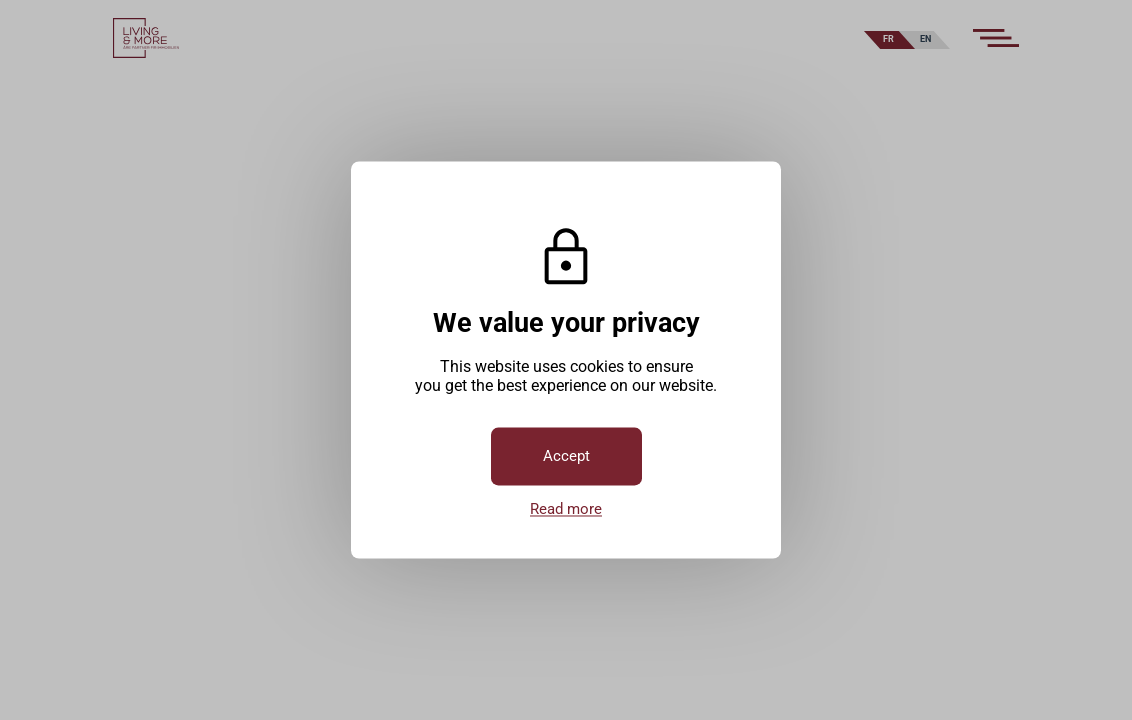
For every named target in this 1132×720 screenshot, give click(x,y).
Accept (566, 457)
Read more (566, 510)
